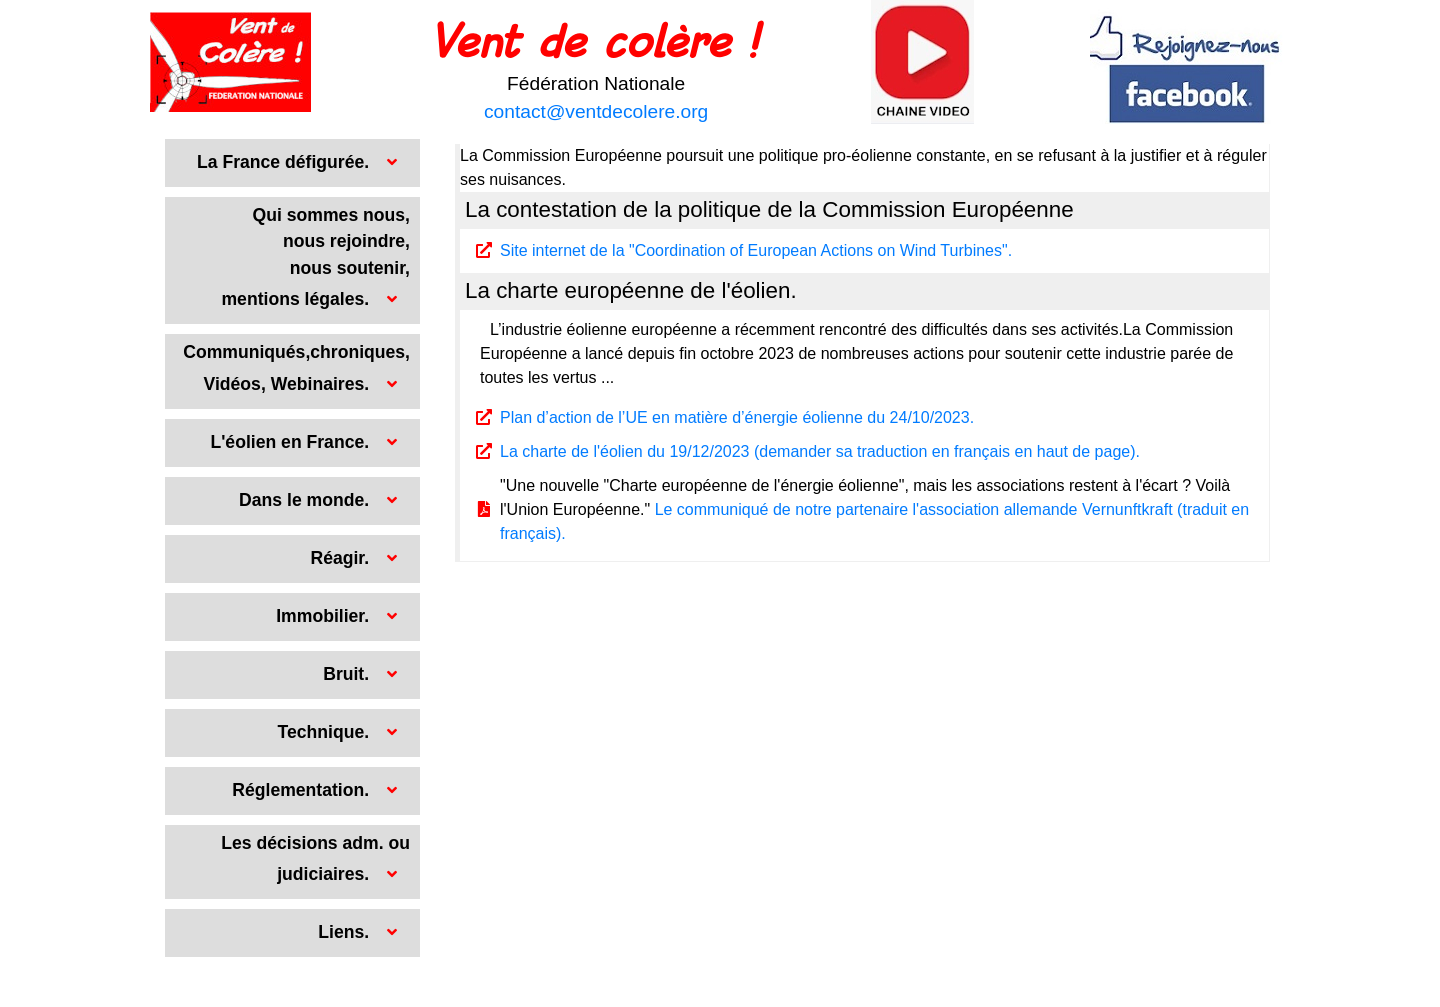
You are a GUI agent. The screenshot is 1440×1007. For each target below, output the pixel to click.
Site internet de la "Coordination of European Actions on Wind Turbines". (756, 250)
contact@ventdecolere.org (596, 111)
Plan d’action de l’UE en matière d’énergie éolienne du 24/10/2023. (737, 417)
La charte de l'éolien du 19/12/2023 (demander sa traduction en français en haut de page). (820, 451)
